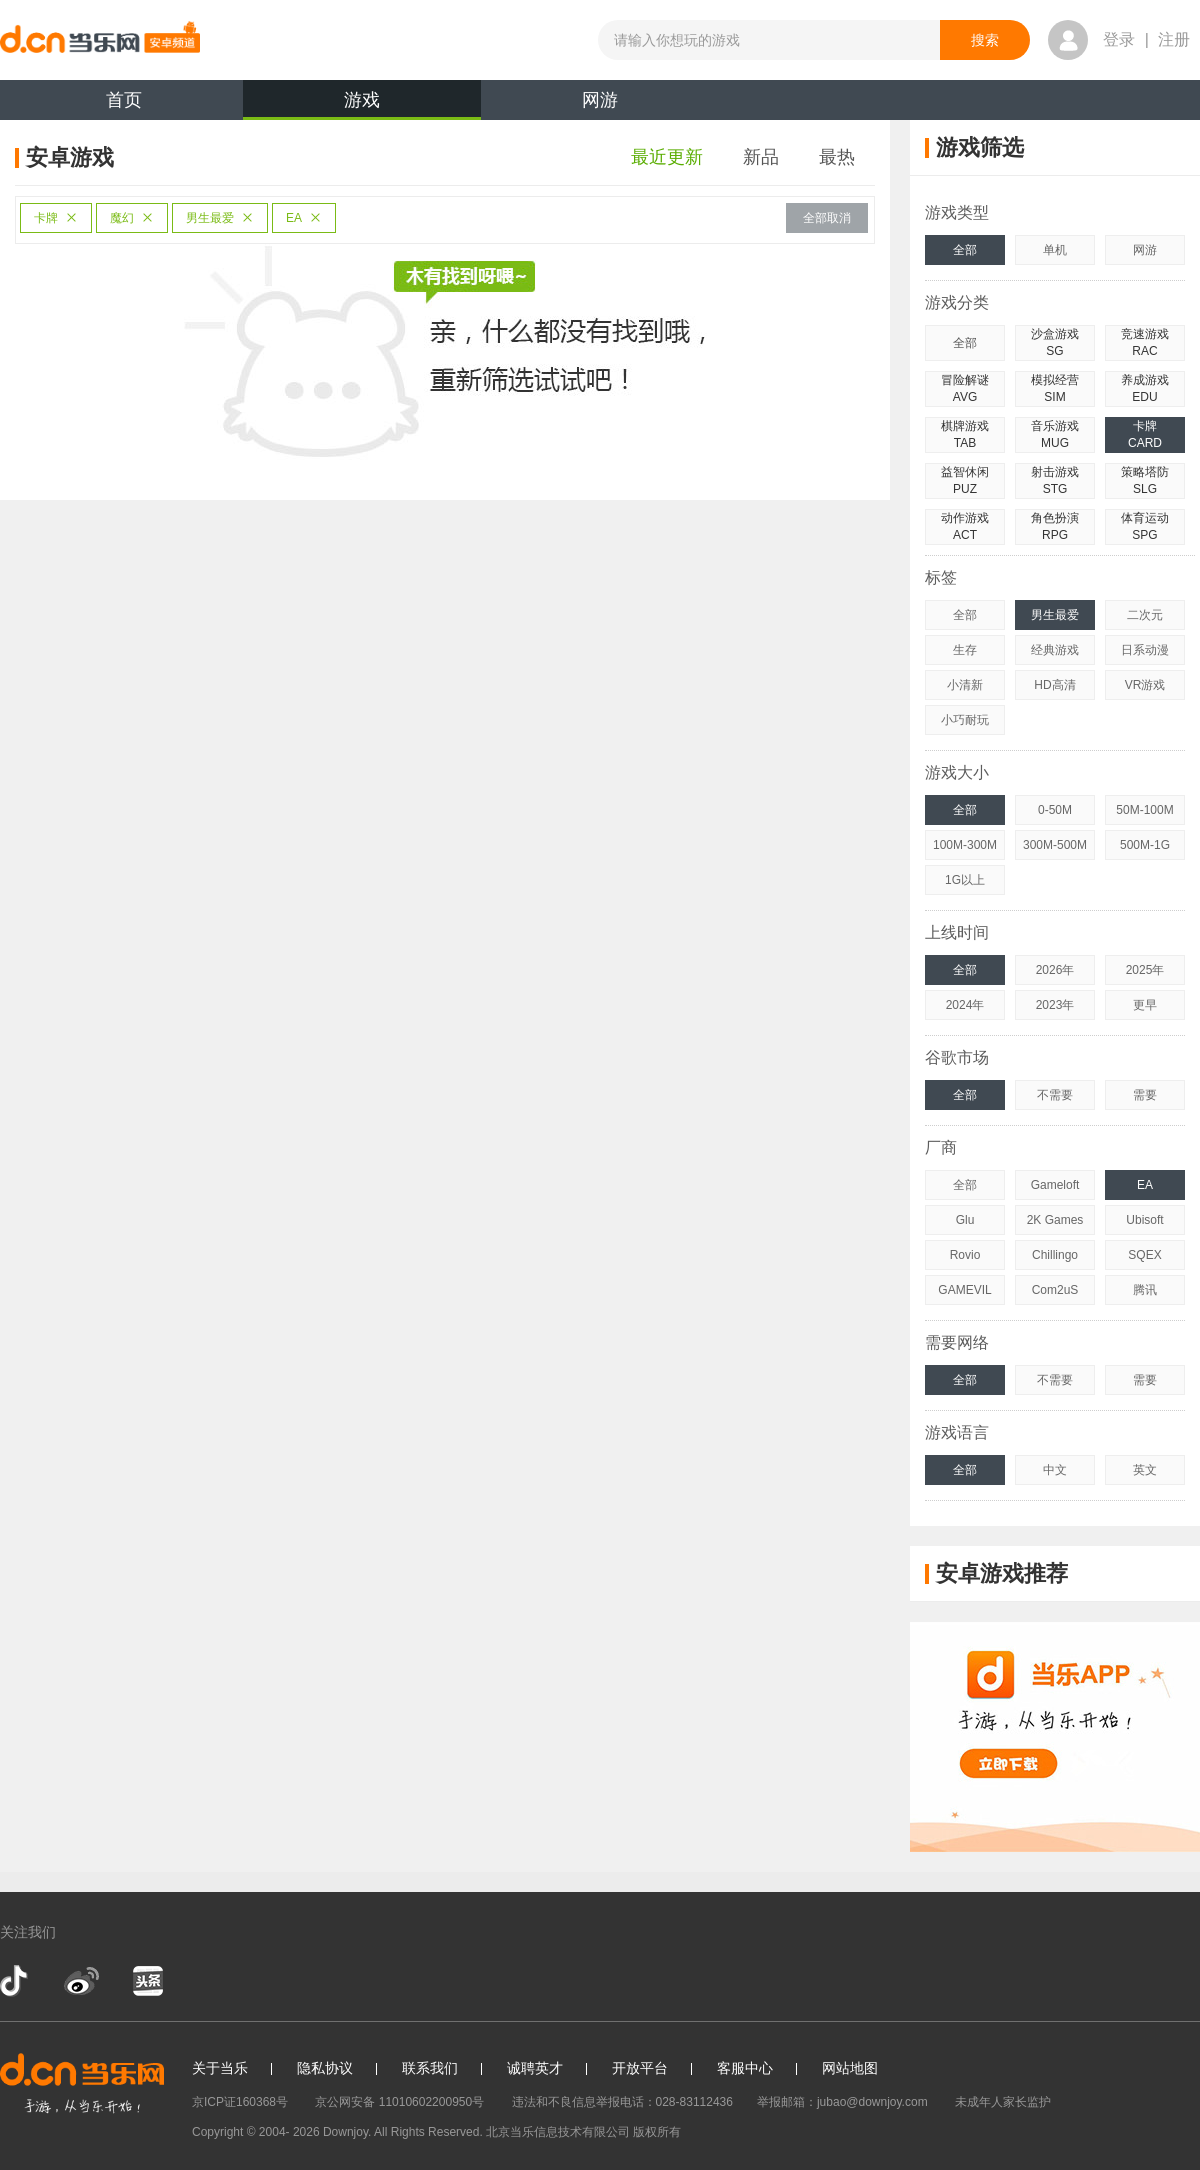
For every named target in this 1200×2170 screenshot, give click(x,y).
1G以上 (965, 880)
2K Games (1055, 1220)
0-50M (1055, 810)
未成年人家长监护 (1003, 2102)
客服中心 (745, 2068)
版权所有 (657, 2132)
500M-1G (1145, 845)
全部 (965, 250)
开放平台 (640, 2068)
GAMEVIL (964, 1290)
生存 (965, 650)
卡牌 (56, 218)
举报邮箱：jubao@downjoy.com (842, 2102)
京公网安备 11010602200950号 (399, 2102)
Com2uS (1055, 1290)
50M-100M (1144, 810)
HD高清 (1054, 685)
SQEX (1144, 1255)
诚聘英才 (535, 2068)
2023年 (1055, 1005)
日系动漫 (1145, 650)
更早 (1145, 1005)
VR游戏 (1145, 685)
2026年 (1055, 970)
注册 (1174, 39)
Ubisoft (1144, 1220)
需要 (1145, 1095)
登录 (1119, 39)
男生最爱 (220, 218)
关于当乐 (220, 2068)
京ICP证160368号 (240, 2102)
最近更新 (667, 157)
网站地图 (850, 2068)
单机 (1055, 250)
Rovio (965, 1255)
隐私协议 (325, 2068)
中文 (1055, 1470)
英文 (1145, 1470)
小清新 (965, 685)
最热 (837, 157)
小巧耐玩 (965, 720)
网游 (600, 100)
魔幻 (132, 218)
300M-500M (1055, 845)
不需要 (1055, 1095)
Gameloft (1055, 1185)
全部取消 (827, 218)
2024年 (965, 1005)
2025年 (1145, 970)
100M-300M (965, 845)
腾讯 (1145, 1290)
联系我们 (430, 2068)
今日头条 (147, 1981)
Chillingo (1055, 1255)
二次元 (1145, 615)
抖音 (16, 1981)
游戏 (362, 105)
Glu (965, 1220)
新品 (761, 157)
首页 (124, 100)
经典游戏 (1055, 650)
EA (304, 218)
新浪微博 (81, 1981)
